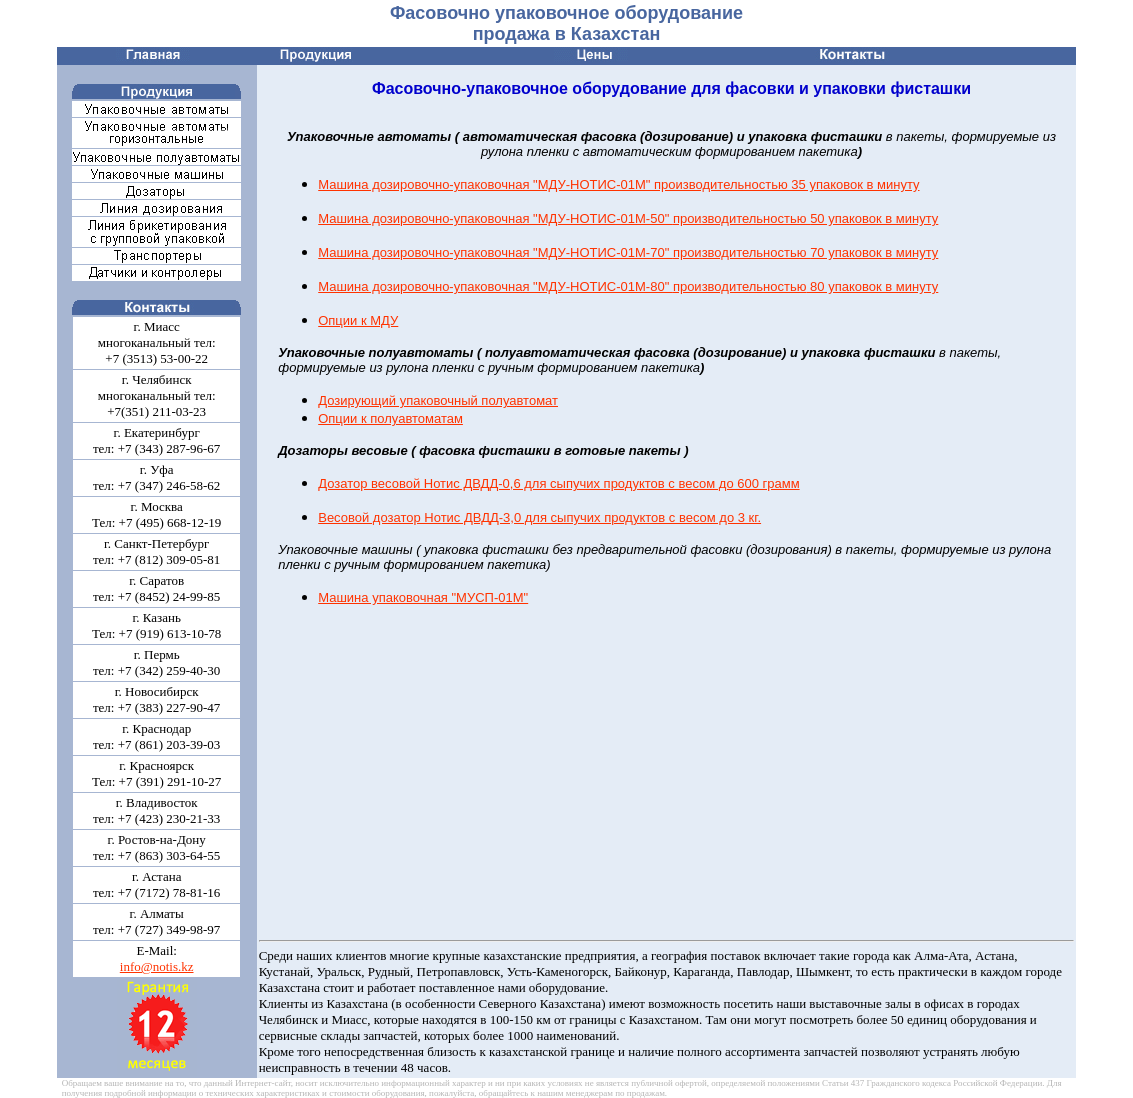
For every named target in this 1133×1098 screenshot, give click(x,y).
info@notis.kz (157, 966)
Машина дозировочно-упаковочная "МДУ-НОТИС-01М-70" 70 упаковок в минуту (628, 252)
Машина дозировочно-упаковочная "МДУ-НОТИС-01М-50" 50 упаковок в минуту (628, 218)
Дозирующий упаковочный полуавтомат (438, 400)
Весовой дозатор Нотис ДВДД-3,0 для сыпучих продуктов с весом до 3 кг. (539, 517)
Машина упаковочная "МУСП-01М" (423, 597)
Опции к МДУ (358, 320)
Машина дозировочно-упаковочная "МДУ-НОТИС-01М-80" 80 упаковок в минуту (628, 286)
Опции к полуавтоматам (390, 418)
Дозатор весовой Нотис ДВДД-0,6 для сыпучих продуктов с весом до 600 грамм (558, 483)
